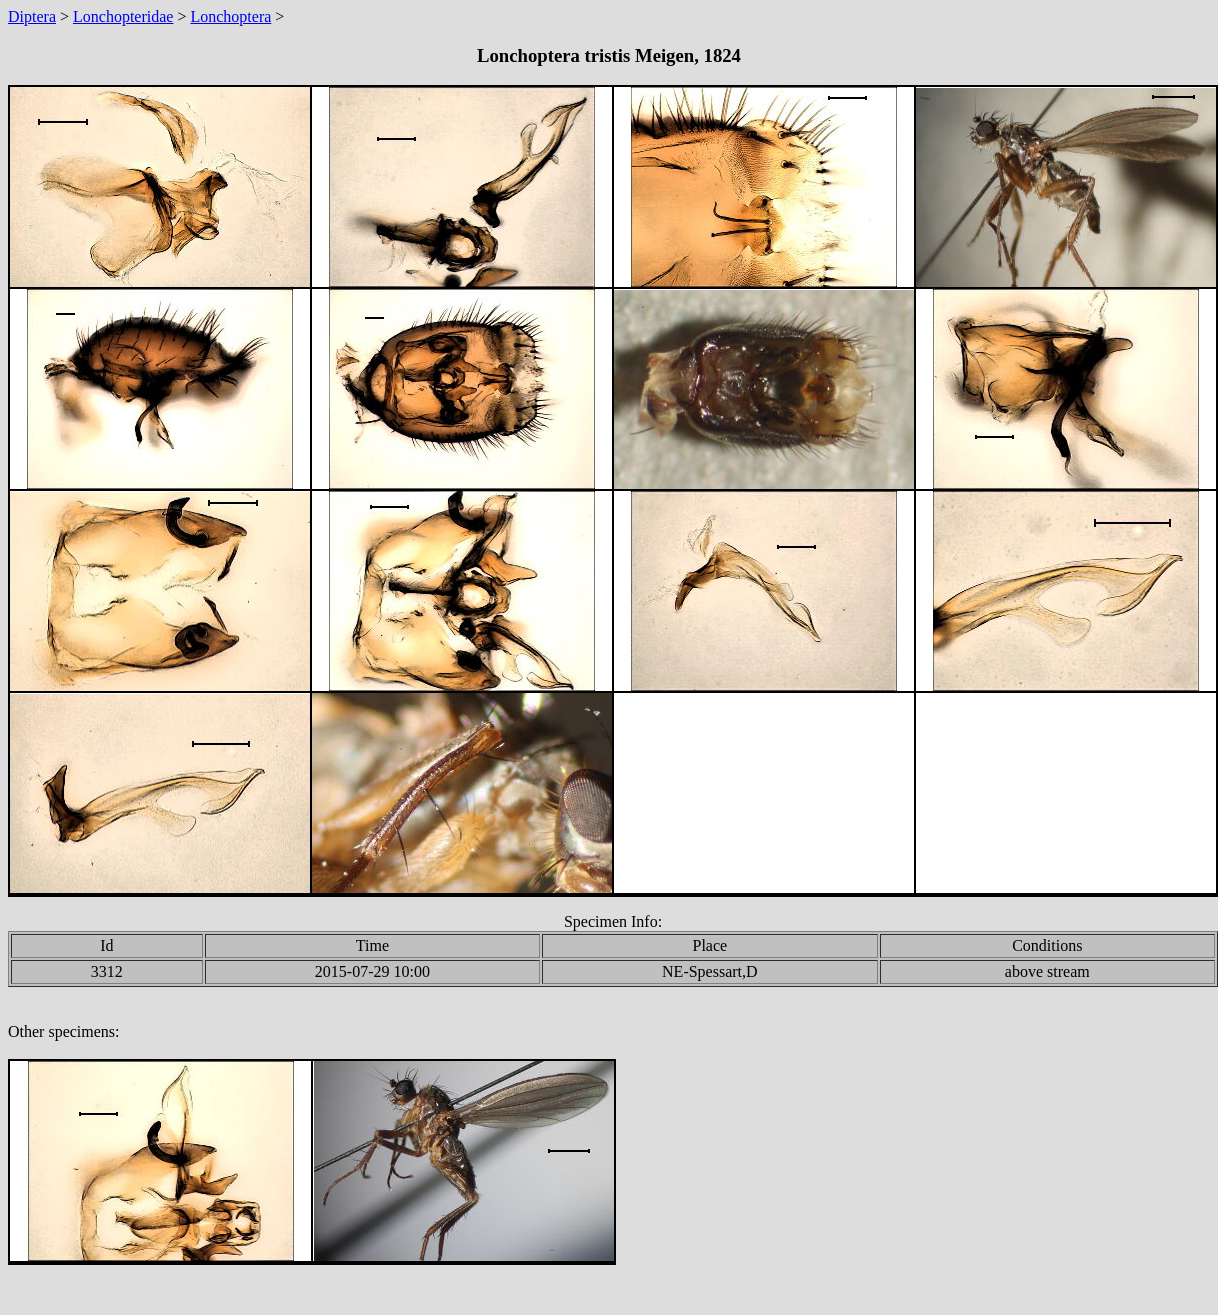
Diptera (32, 16)
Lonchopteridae (123, 16)
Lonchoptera (230, 16)
